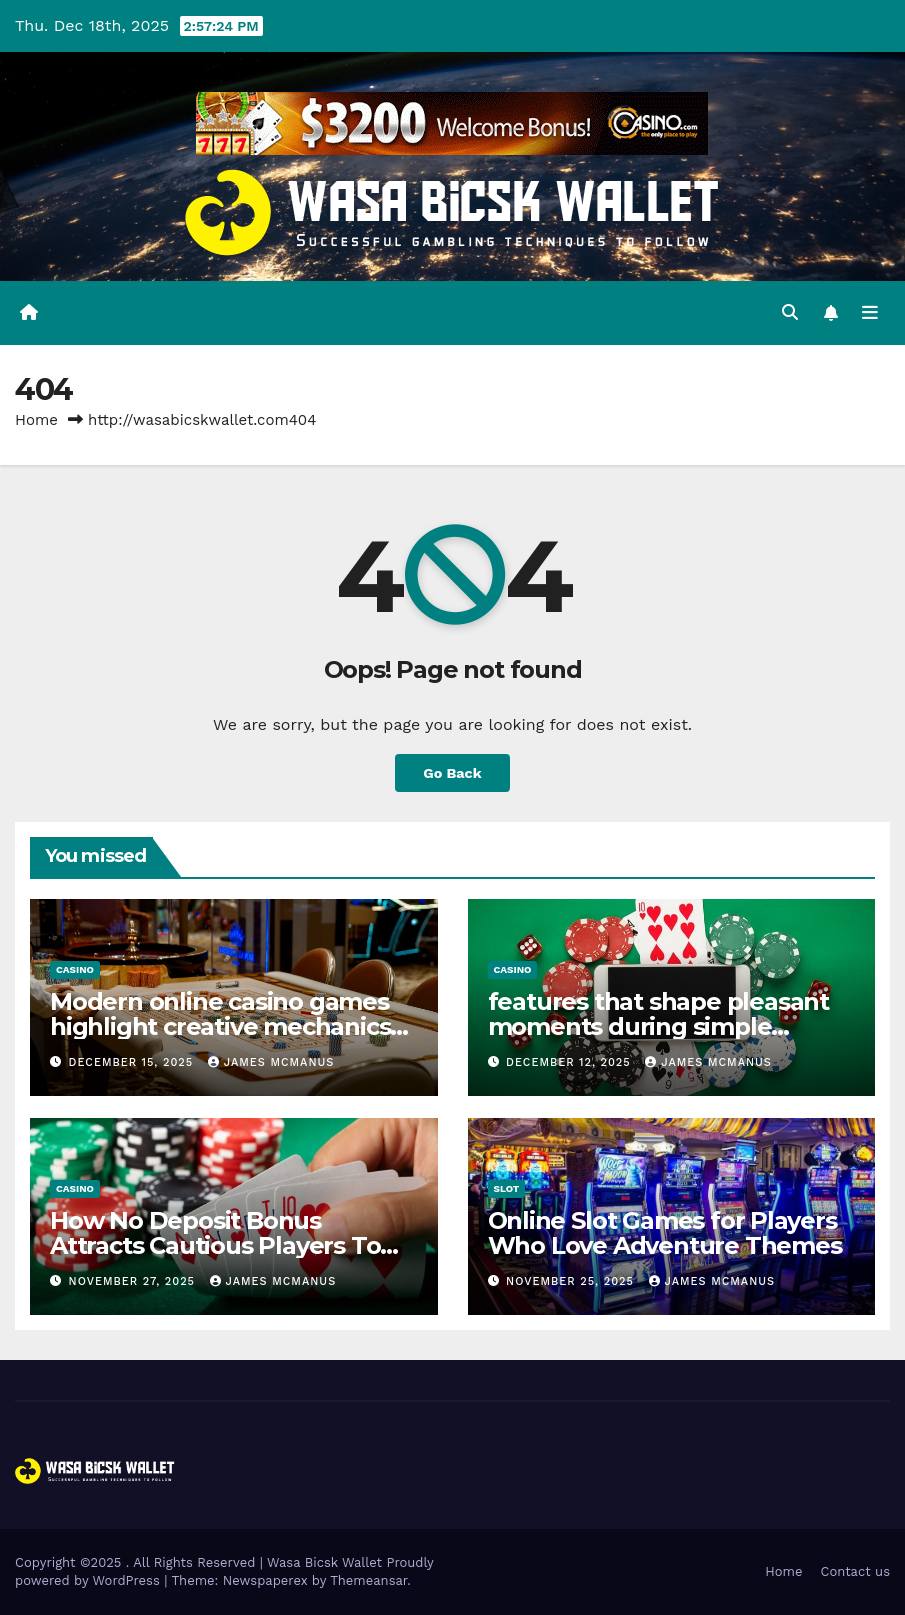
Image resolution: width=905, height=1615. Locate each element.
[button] (790, 312)
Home (36, 420)
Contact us (855, 1571)
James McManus (271, 1062)
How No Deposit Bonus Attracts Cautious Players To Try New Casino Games (215, 1245)
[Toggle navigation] (870, 313)
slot (507, 1188)
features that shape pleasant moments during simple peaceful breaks (658, 1026)
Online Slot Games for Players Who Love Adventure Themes (665, 1233)
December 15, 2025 (133, 1062)
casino (75, 969)
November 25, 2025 (572, 1281)
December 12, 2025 (570, 1062)
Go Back (452, 773)
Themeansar (368, 1580)
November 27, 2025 (134, 1281)
